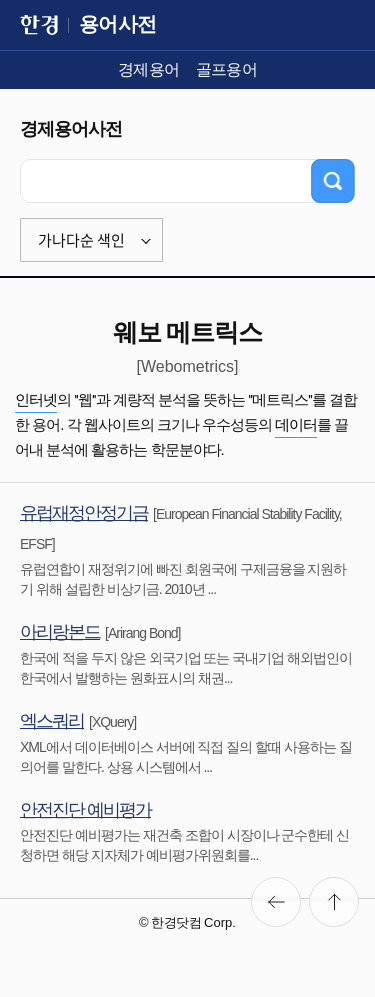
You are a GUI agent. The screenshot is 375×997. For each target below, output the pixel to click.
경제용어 (149, 69)
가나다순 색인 (81, 240)
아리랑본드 (60, 632)
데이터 (296, 424)
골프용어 (227, 69)
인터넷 (36, 399)
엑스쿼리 (52, 721)
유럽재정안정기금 (84, 513)
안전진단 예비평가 (85, 810)
